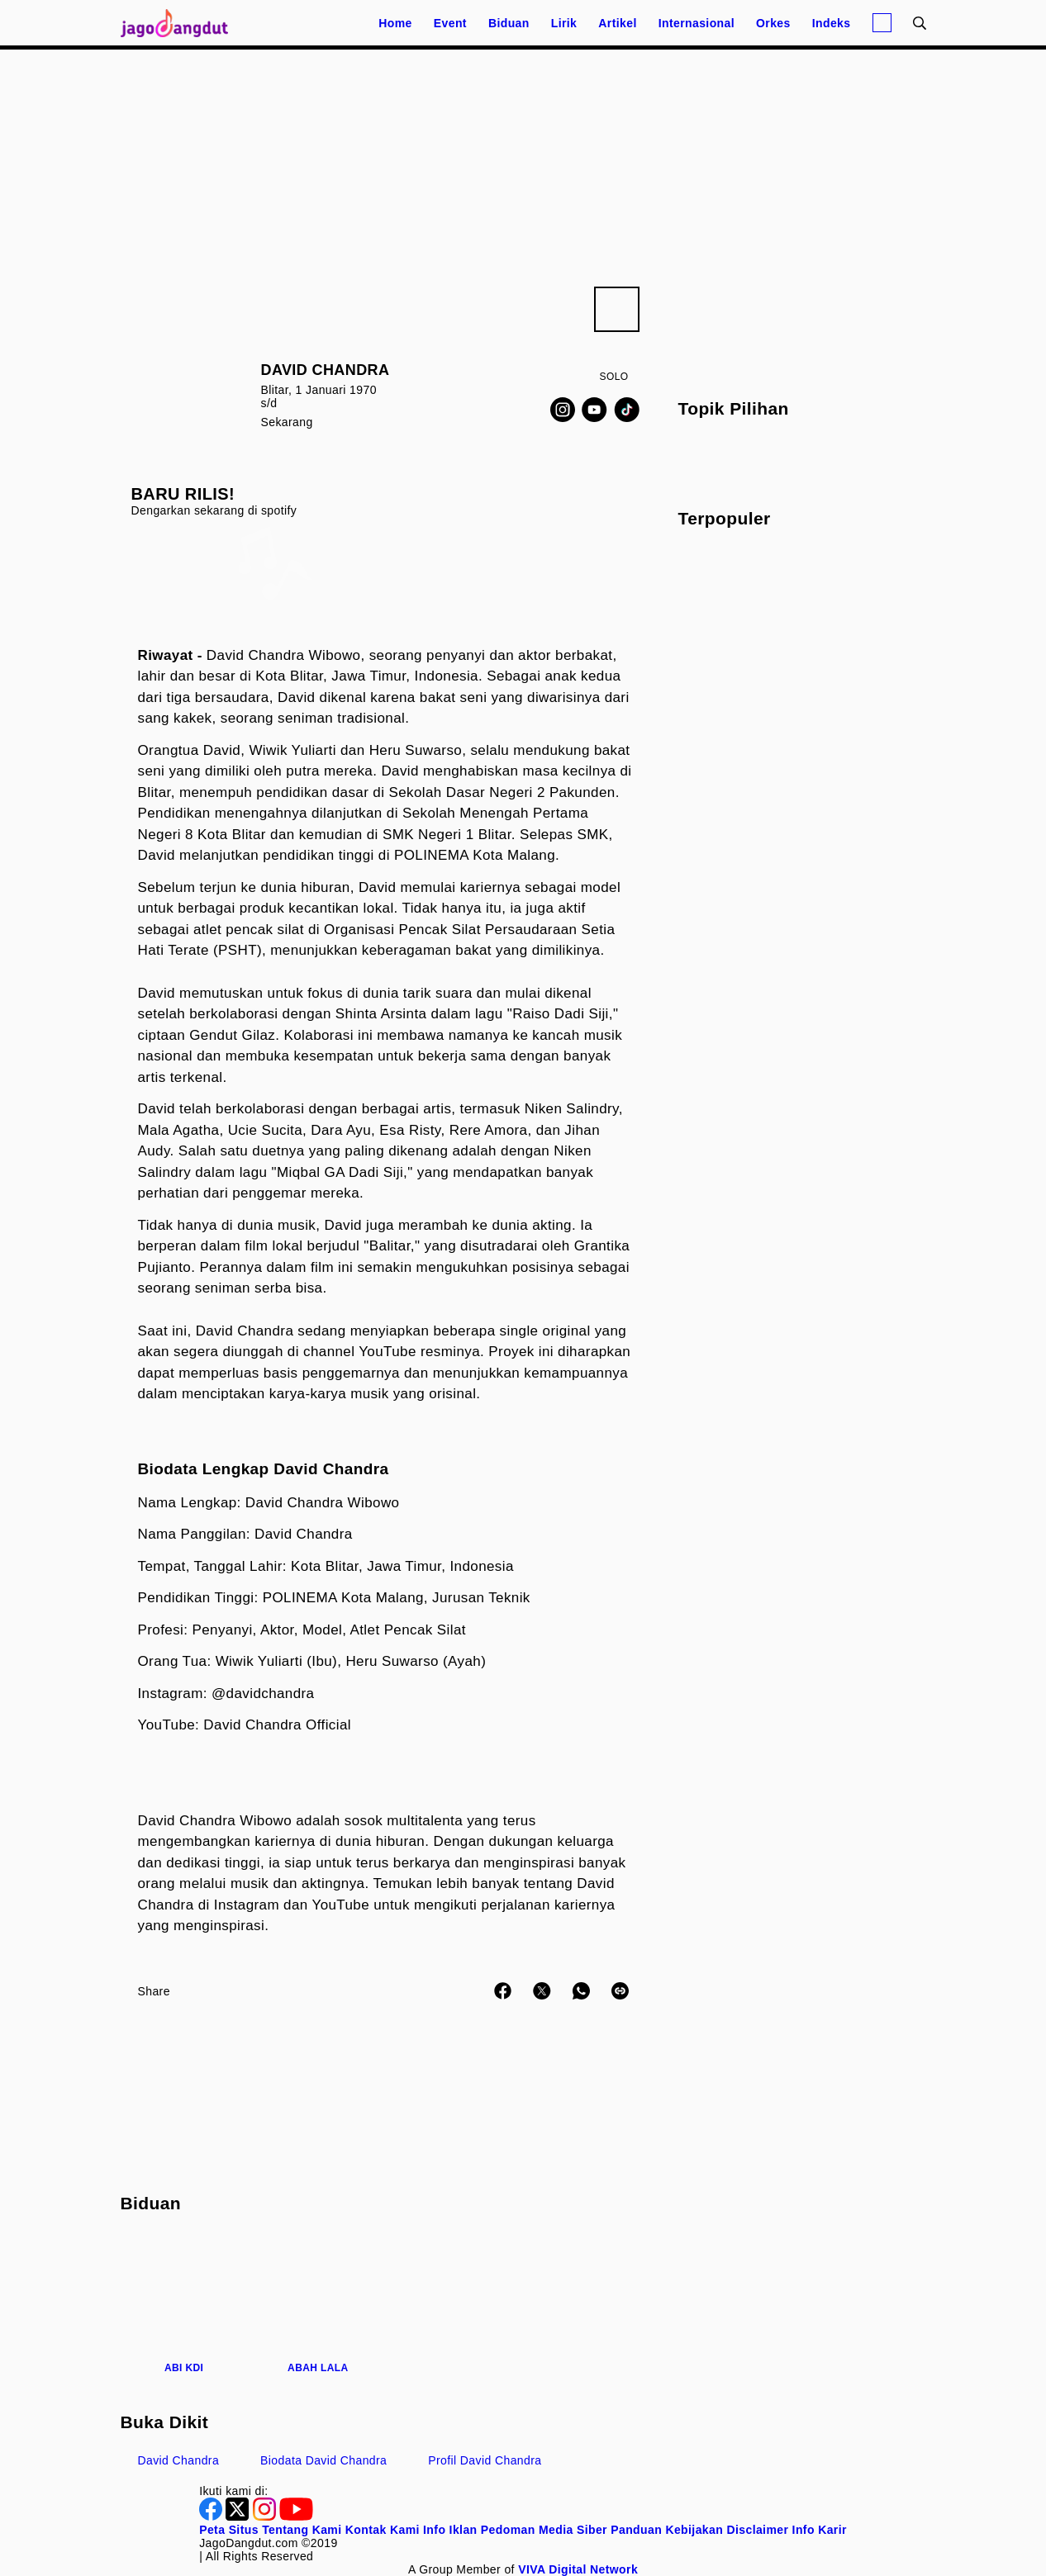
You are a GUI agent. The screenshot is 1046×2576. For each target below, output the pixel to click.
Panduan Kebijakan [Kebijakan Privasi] (667, 2529)
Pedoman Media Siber (544, 2529)
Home (395, 23)
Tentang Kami (301, 2529)
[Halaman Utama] (180, 22)
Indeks (831, 23)
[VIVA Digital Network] (578, 2569)
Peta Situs (229, 2529)
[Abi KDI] (184, 2304)
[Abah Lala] (318, 2304)
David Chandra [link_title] (179, 2460)
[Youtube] (594, 409)
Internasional (697, 23)
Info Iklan (450, 2529)
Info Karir (819, 2529)
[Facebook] (212, 2516)
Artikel (617, 23)
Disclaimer (757, 2529)
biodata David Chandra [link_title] (323, 2460)
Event (450, 23)
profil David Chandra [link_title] (484, 2460)
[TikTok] (626, 409)
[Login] (882, 22)
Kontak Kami (382, 2529)
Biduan (509, 23)
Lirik (564, 23)
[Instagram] (562, 409)
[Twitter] (239, 2516)
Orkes (773, 23)
